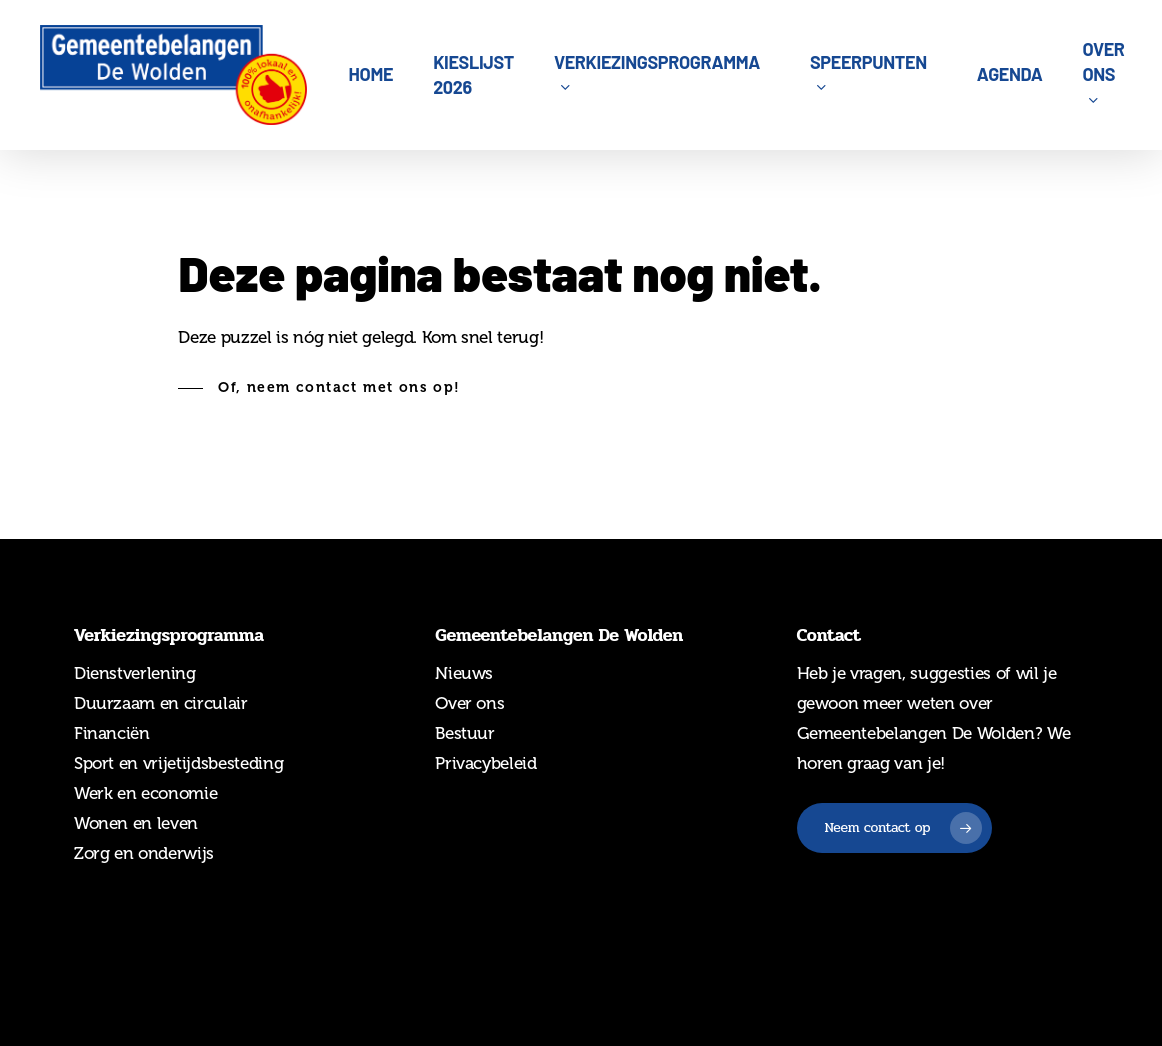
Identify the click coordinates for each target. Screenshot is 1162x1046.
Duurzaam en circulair (161, 703)
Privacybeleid (486, 763)
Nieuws (464, 673)
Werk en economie (146, 793)
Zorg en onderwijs (144, 853)
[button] (319, 388)
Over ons (469, 703)
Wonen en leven (136, 823)
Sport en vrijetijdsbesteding (178, 763)
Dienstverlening (135, 673)
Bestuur (465, 733)
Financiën (112, 733)
